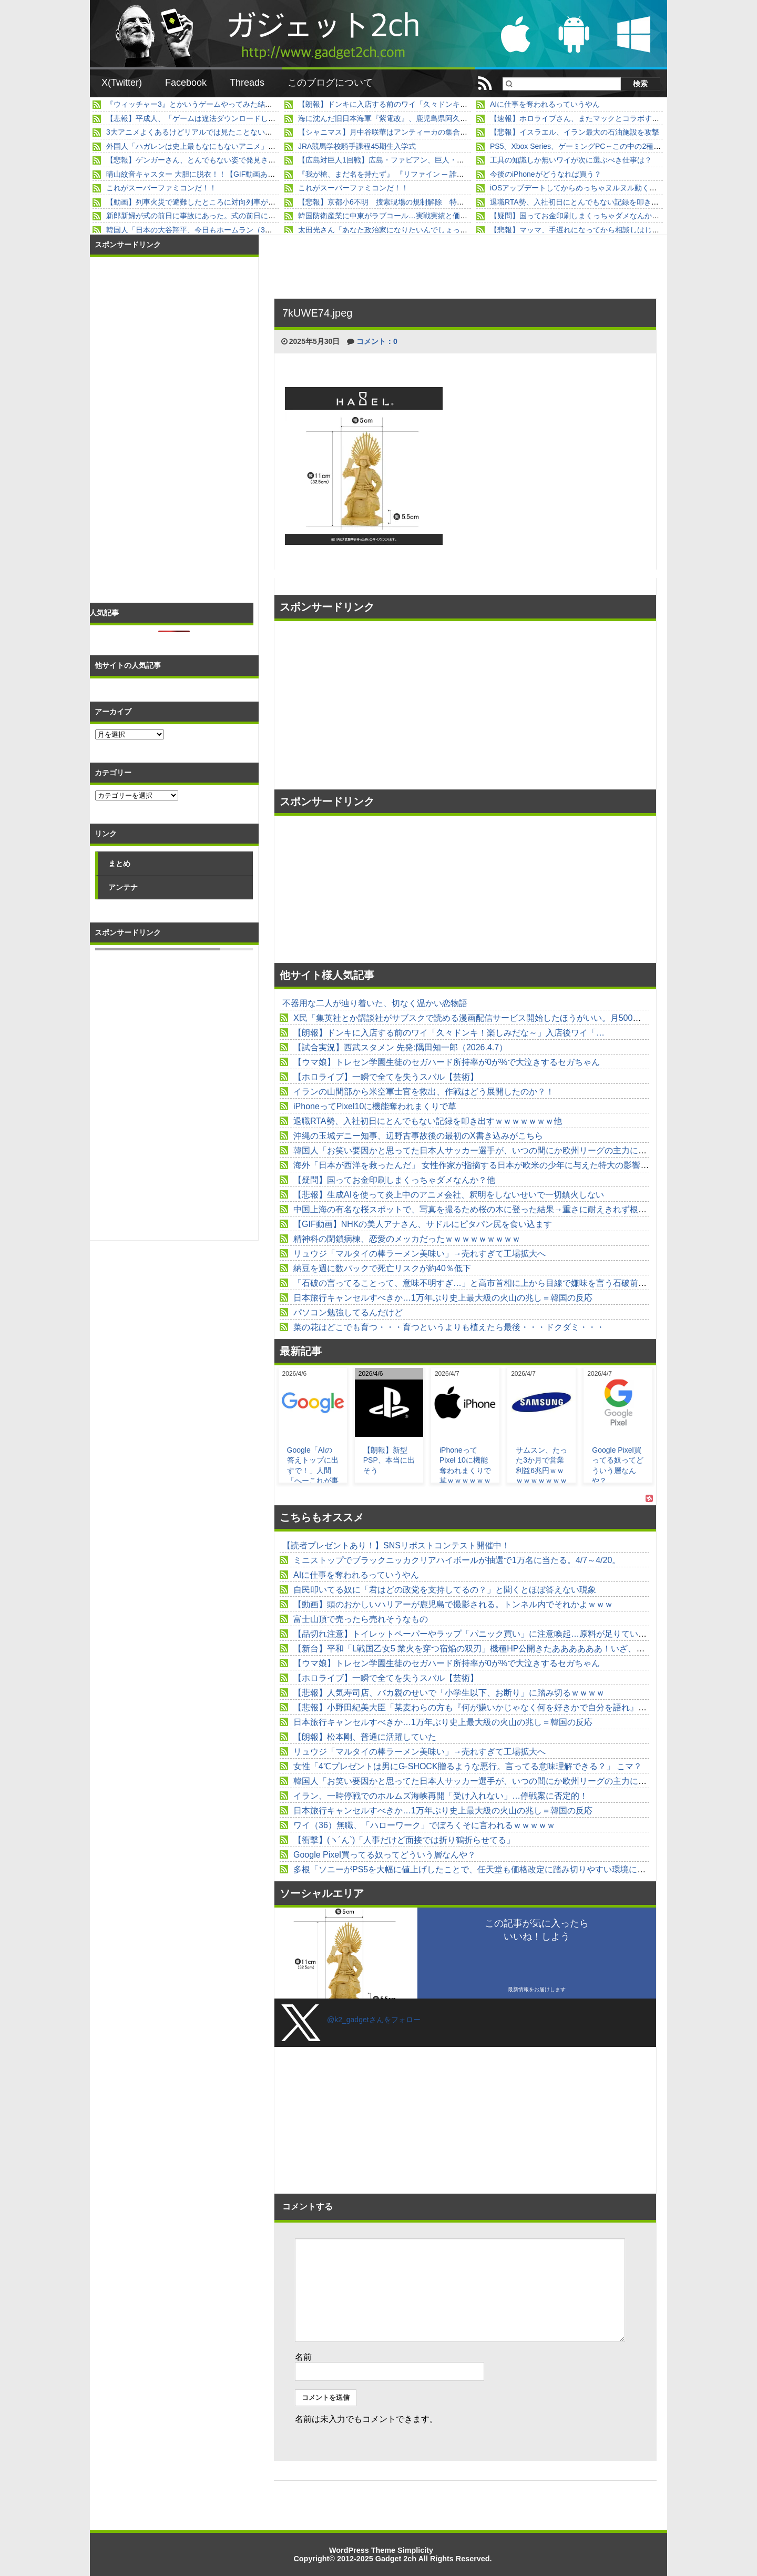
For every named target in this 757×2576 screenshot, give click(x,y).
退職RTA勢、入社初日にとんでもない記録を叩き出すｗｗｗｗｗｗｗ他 (607, 202)
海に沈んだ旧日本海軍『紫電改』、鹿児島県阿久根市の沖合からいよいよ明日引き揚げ (441, 118)
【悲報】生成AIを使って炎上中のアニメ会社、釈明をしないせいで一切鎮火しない (448, 1194)
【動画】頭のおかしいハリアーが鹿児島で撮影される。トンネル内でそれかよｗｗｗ (453, 1604)
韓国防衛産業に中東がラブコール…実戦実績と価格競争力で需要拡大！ (416, 215)
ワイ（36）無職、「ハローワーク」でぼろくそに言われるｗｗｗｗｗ (424, 1825)
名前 (303, 2356)
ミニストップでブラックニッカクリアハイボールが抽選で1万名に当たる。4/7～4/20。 (456, 1560)
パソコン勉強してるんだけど (348, 1312)
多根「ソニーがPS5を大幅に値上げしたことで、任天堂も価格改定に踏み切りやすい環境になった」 (482, 1869)
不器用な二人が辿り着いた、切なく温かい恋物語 (374, 1003)
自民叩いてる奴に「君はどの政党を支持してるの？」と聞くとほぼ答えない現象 (444, 1589)
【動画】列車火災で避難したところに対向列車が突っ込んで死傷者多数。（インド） (246, 202)
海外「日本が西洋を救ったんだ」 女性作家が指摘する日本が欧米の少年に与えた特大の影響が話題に (483, 1165)
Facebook (186, 82)
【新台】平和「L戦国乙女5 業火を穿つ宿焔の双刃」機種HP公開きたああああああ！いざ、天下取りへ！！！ (498, 1648)
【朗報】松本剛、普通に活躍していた (364, 1736)
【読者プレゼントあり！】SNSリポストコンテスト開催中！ (396, 1545)
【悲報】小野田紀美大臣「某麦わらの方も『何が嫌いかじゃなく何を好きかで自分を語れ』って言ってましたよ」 (507, 1707)
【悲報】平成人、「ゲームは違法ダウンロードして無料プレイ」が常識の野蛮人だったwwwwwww (268, 118)
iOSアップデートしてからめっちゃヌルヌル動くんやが (580, 188)
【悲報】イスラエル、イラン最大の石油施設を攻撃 (574, 132)
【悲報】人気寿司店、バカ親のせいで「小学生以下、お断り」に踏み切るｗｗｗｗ (449, 1692)
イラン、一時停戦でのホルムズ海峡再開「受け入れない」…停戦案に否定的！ (440, 1795)
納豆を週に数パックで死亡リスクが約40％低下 (382, 1268)
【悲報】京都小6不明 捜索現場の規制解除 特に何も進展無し (403, 202)
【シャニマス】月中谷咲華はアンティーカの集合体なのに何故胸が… (412, 132)
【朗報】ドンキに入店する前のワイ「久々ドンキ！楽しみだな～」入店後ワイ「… (434, 104)
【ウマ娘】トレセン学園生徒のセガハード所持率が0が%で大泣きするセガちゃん (446, 1062)
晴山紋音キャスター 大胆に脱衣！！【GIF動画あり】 (194, 174)
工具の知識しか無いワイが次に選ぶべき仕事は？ (571, 160)
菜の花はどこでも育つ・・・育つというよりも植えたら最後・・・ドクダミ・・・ (449, 1327)
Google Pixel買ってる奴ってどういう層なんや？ (384, 1854)
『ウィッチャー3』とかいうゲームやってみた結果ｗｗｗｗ (204, 104)
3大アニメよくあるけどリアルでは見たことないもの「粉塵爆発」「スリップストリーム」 (255, 132)
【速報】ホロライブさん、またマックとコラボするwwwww (588, 118)
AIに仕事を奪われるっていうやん (545, 104)
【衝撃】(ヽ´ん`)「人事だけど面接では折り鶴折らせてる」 (404, 1839)
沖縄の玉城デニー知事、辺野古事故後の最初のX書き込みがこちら (418, 1135)
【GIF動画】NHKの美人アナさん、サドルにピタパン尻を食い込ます (422, 1224)
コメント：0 (376, 341)
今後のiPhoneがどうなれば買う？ (545, 174)
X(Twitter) (121, 82)
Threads (247, 82)
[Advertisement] (370, 705)
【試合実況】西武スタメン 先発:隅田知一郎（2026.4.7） (400, 1047)
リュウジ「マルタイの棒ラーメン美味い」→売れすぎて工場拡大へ (419, 1253)
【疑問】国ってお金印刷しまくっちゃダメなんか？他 (578, 215)
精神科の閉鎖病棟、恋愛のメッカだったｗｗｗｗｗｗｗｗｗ (406, 1238)
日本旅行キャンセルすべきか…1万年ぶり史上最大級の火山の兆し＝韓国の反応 (442, 1297)
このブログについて (330, 82)
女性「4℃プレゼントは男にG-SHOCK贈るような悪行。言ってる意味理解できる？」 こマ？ (467, 1766)
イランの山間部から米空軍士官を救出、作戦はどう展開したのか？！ (423, 1091)
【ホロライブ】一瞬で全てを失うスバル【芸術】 (385, 1076)
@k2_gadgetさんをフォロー (374, 2019)
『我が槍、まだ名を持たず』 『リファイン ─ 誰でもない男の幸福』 (410, 174)
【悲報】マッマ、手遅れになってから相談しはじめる (578, 230)
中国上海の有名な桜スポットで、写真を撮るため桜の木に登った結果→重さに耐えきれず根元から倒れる (491, 1209)
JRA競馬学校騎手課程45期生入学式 (357, 146)
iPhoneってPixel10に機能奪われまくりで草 (374, 1106)
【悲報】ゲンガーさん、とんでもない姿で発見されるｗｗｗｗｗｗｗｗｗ (227, 160)
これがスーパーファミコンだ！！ (161, 188)
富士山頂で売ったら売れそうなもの (360, 1619)
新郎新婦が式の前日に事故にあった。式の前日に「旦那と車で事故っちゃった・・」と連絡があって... (275, 215)
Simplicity (415, 2550)
